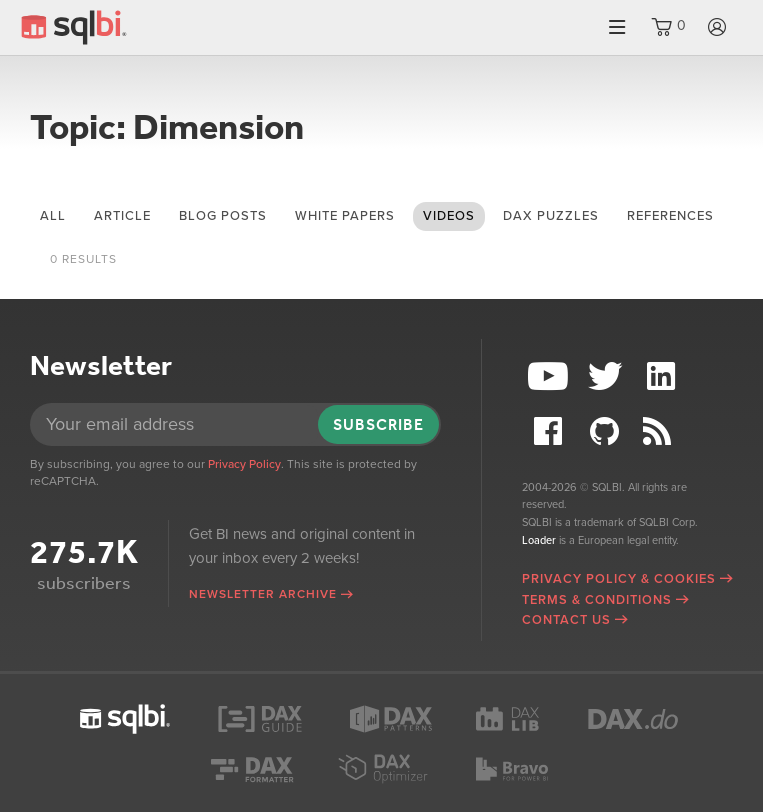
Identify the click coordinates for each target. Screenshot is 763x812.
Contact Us (566, 620)
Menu (617, 27)
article (122, 216)
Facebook (550, 431)
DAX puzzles (551, 216)
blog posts (223, 216)
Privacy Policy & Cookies (619, 579)
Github (607, 431)
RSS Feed (664, 431)
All (53, 216)
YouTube (550, 376)
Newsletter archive (263, 594)
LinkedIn (664, 376)
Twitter (607, 376)
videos (449, 216)
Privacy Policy (244, 464)
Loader (539, 540)
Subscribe (378, 424)
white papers (345, 216)
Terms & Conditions (597, 600)
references (670, 216)
